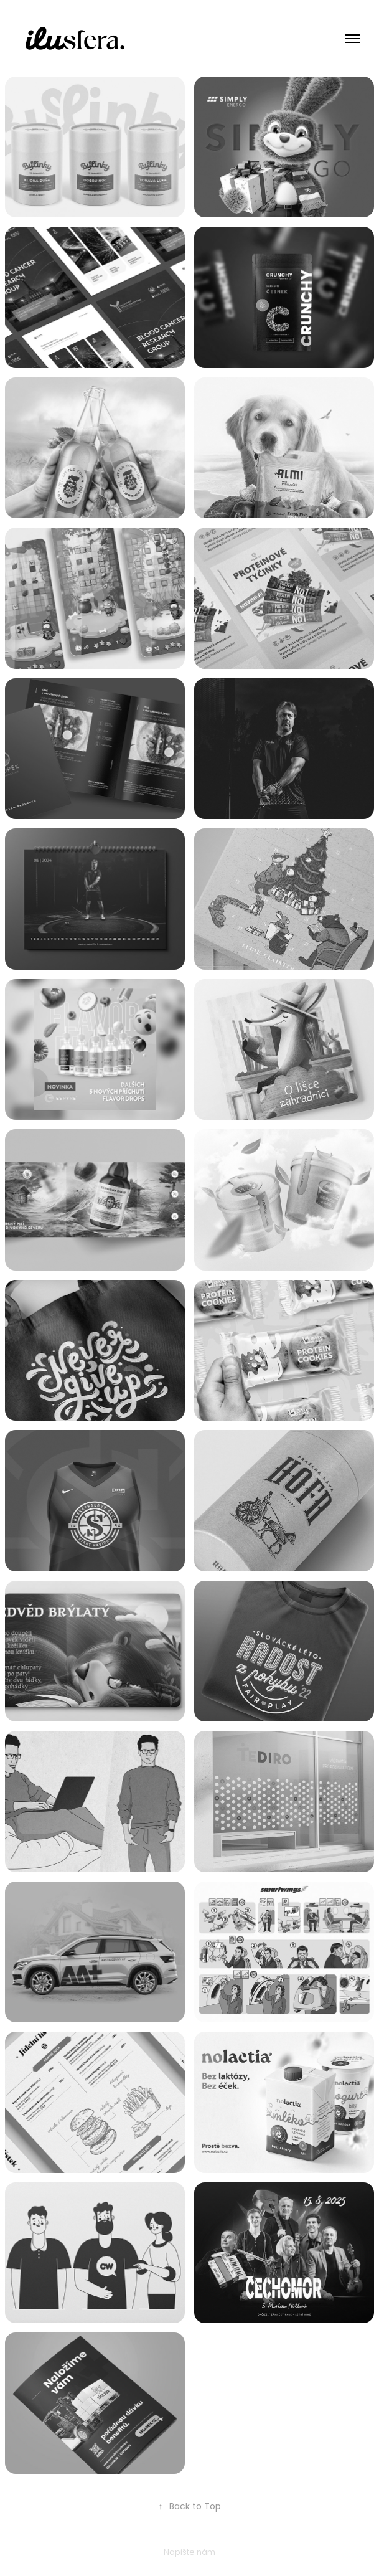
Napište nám (189, 2552)
